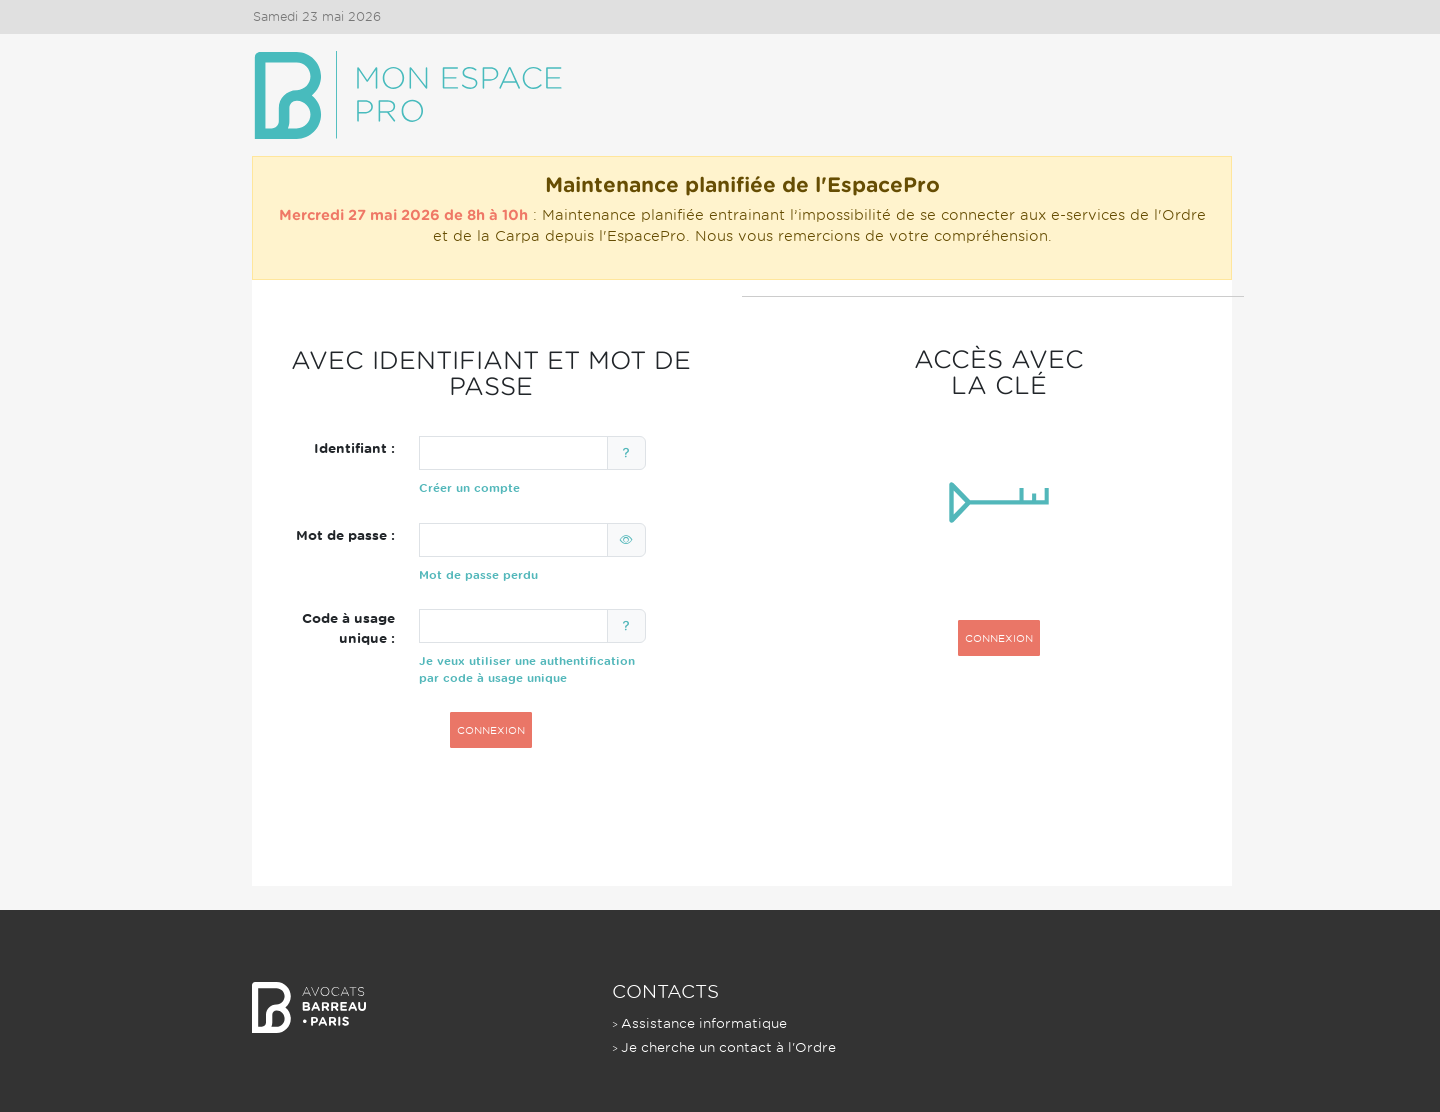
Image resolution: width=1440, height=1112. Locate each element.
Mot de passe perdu (478, 575)
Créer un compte (469, 488)
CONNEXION (491, 730)
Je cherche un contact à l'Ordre (728, 1047)
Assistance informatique (704, 1023)
